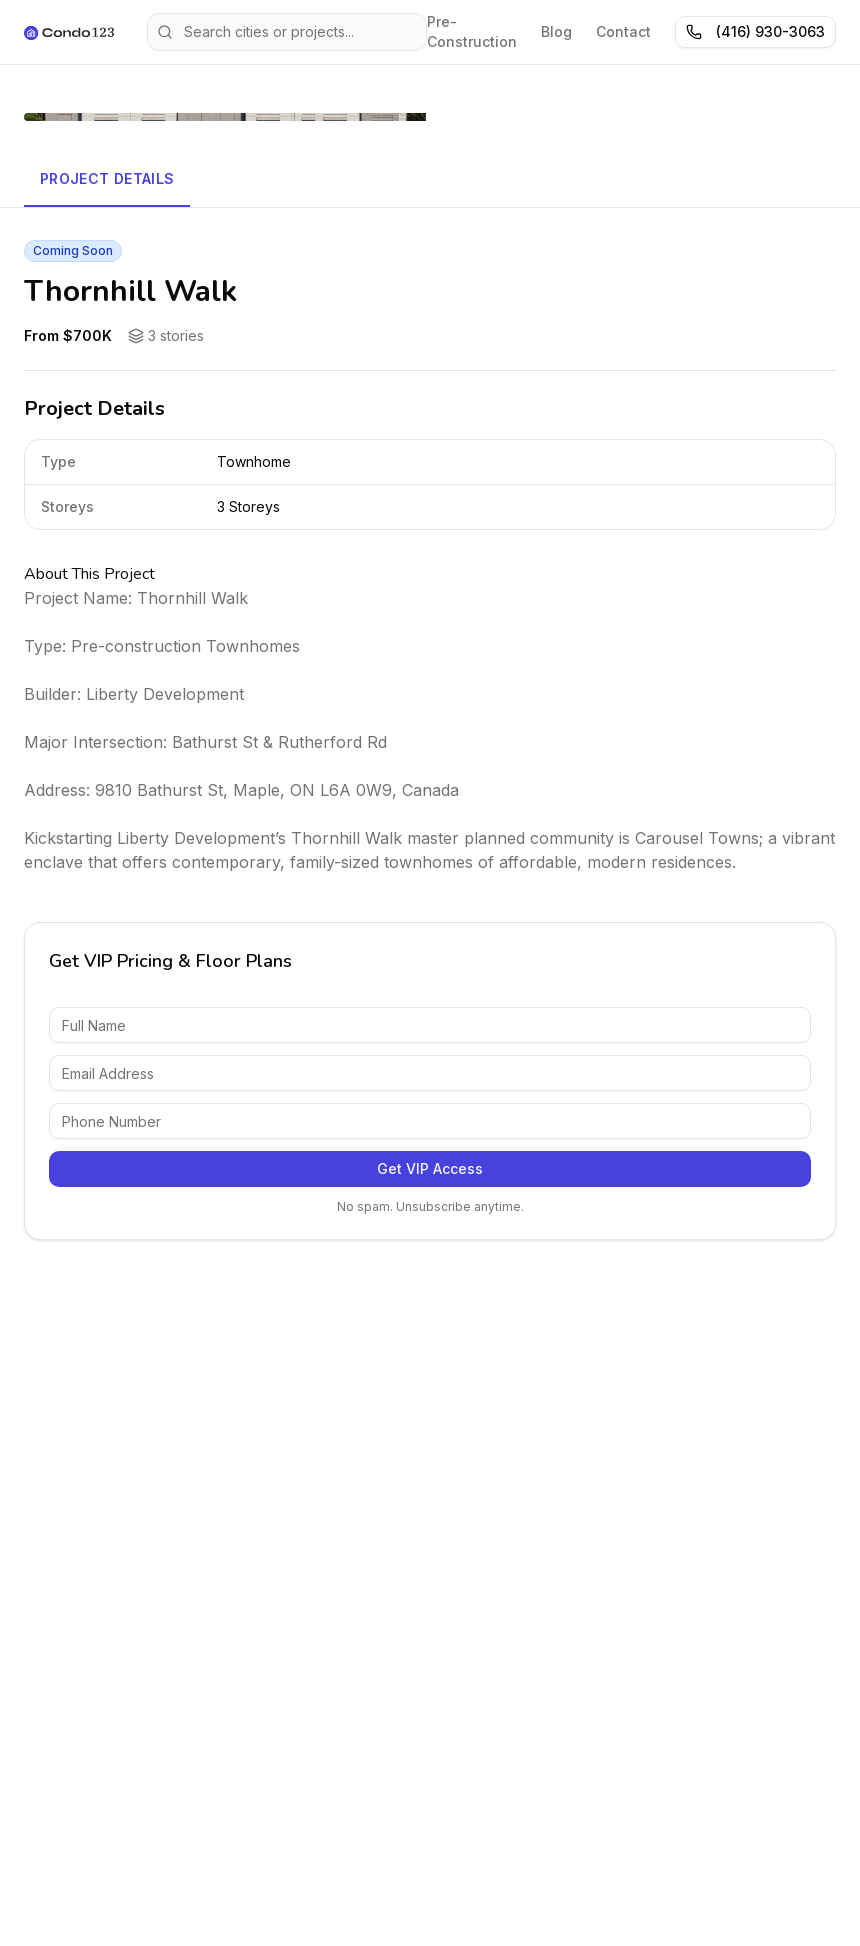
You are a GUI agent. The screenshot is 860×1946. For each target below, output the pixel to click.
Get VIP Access (430, 1168)
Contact (623, 31)
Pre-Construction (472, 31)
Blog (556, 31)
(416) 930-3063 (755, 31)
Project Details (107, 178)
